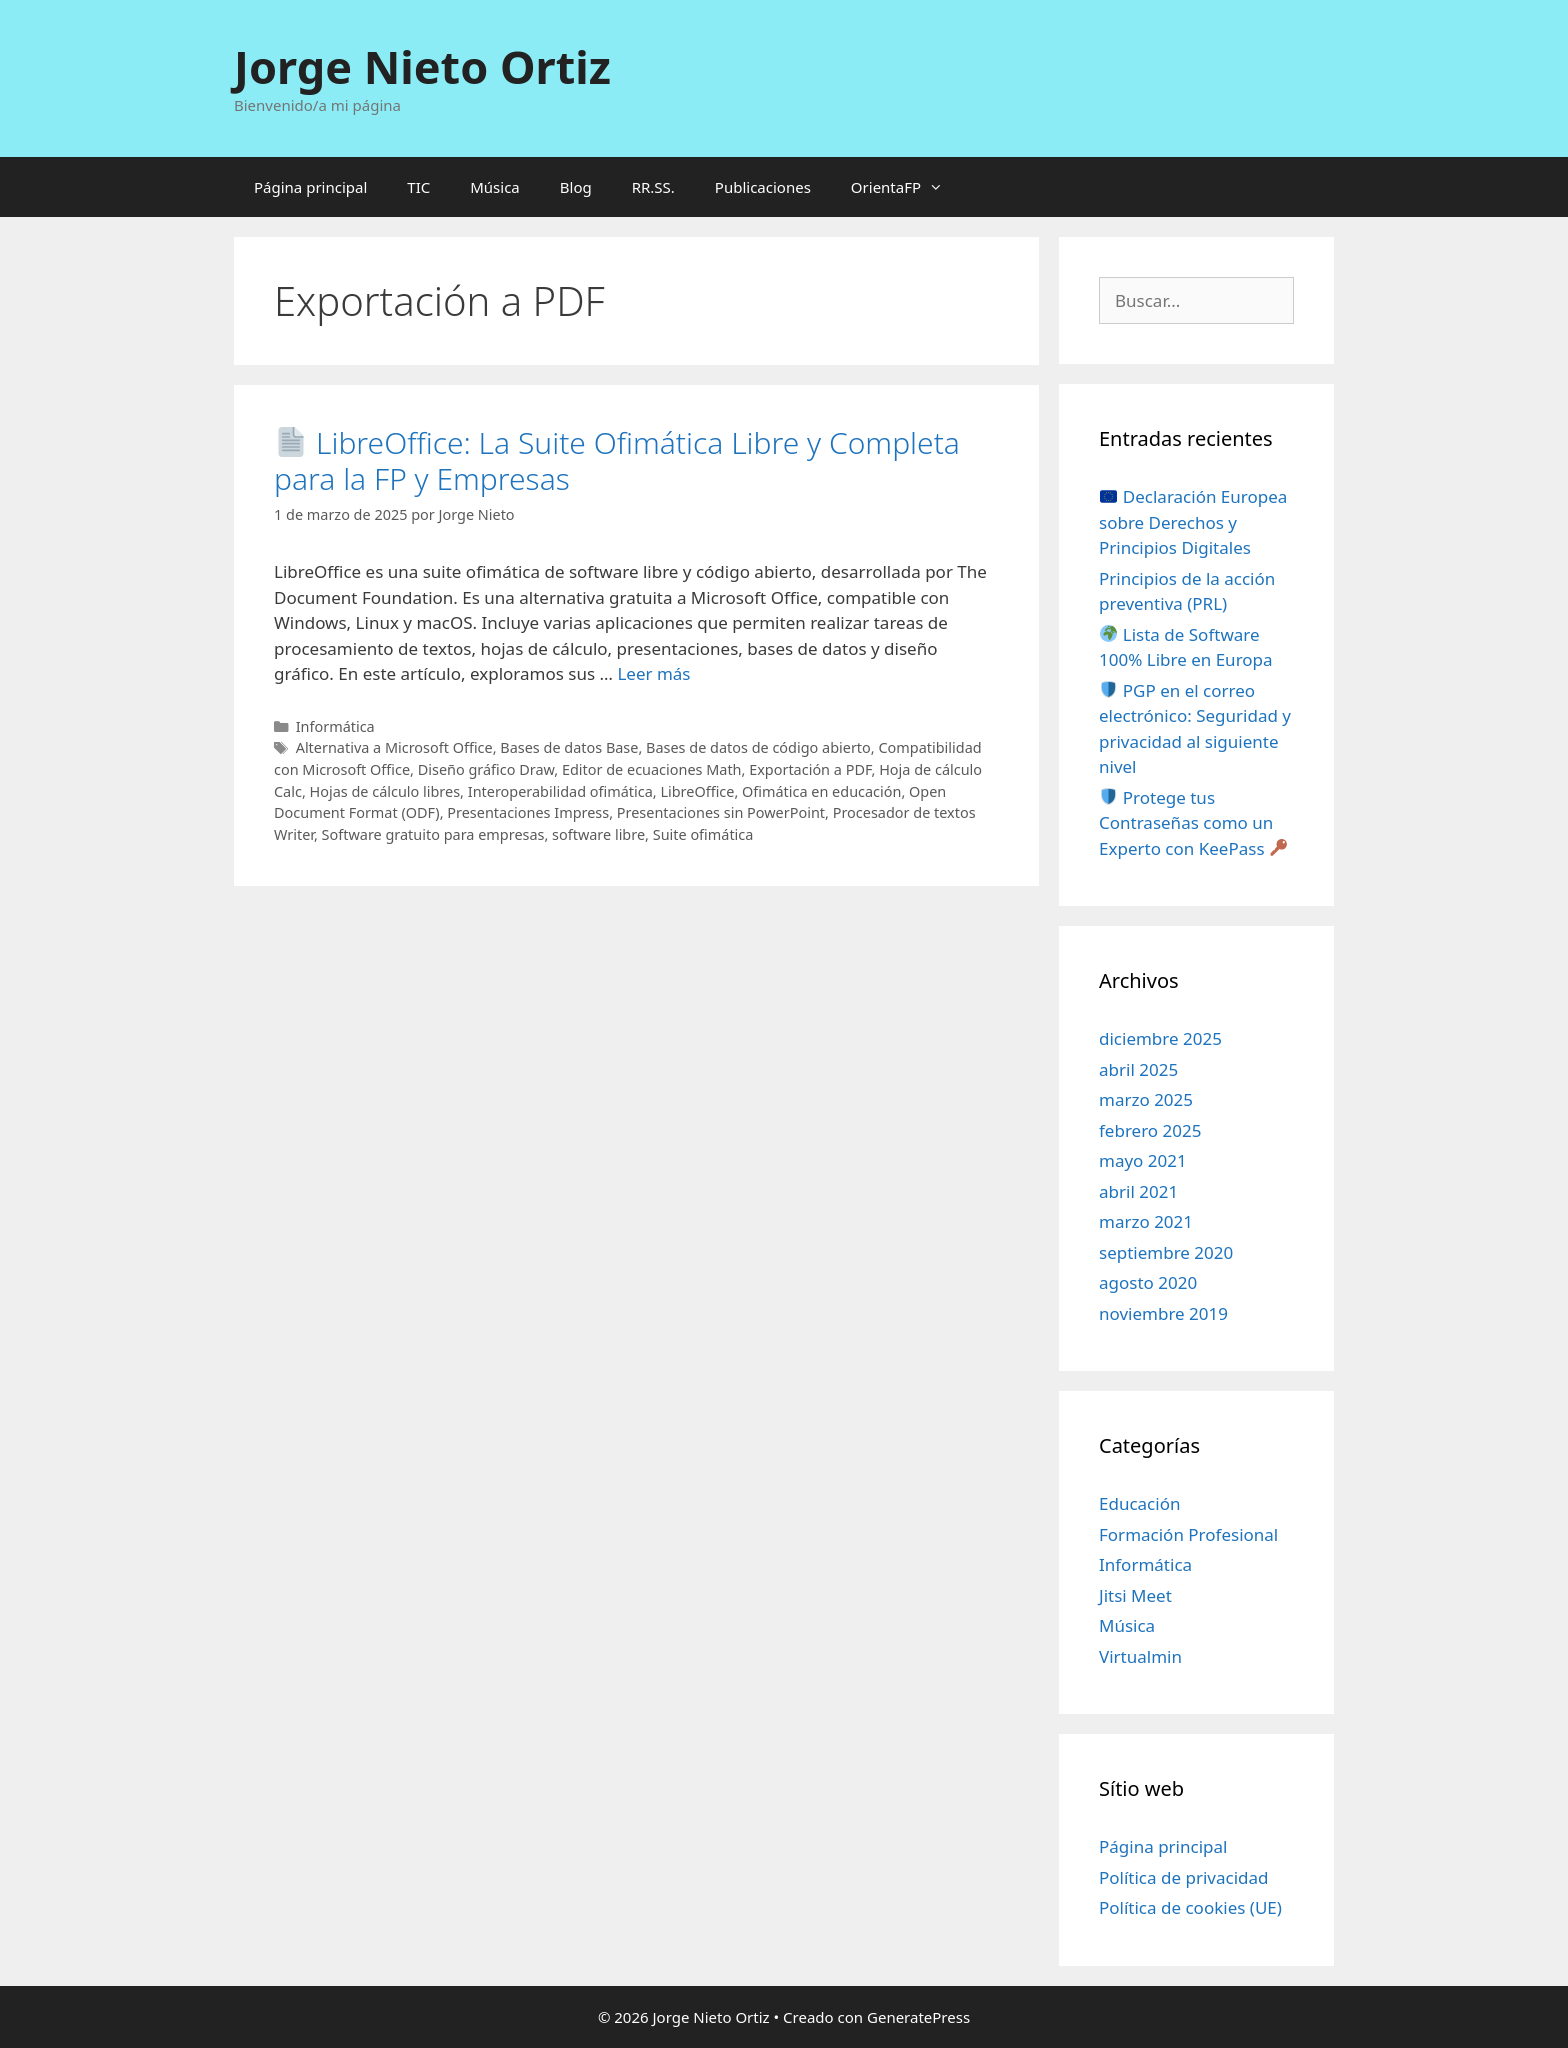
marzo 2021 (1146, 1221)
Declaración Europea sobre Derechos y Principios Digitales (1193, 522)
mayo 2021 (1143, 1160)
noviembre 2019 (1163, 1313)
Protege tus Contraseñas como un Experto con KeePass (1193, 823)
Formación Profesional (1188, 1534)
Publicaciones (763, 187)
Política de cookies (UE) (1190, 1907)
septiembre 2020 (1166, 1252)
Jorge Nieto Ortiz (422, 66)
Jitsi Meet (1135, 1595)
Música (495, 187)
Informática (335, 726)
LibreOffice (697, 791)
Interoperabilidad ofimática (560, 791)
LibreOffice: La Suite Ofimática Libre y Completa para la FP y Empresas (617, 460)
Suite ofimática (703, 834)
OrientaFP (907, 187)
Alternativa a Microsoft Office (394, 747)
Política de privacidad (1183, 1877)
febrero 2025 (1150, 1130)
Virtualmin (1140, 1656)
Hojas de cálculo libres (385, 791)
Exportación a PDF (810, 769)
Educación (1139, 1503)
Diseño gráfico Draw (486, 769)
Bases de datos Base (569, 747)
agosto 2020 (1148, 1282)
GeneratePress (918, 2017)
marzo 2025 (1146, 1099)
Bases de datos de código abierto (758, 747)
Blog (576, 187)
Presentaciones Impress (528, 812)
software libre (598, 834)
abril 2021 (1138, 1191)
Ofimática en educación (821, 791)
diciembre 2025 (1160, 1038)
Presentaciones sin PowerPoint (721, 812)
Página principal (310, 187)
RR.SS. (653, 187)
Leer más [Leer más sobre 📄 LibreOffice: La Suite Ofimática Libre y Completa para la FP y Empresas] (653, 673)
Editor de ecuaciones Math (652, 769)
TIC (418, 187)
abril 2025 (1138, 1069)
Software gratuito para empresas (433, 834)
